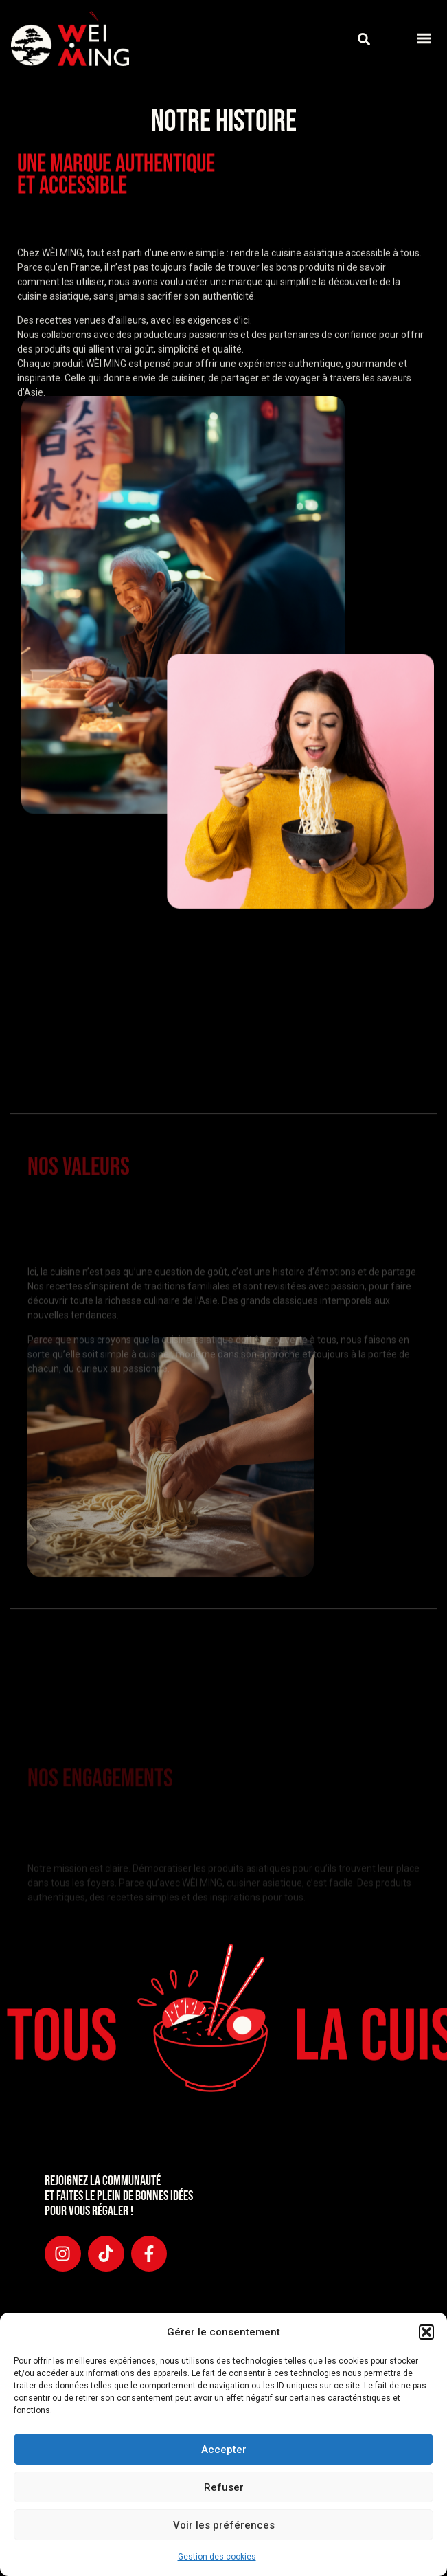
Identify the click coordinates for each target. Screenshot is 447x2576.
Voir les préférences (224, 2525)
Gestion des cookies (217, 2557)
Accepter (224, 2449)
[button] (426, 2332)
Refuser (224, 2487)
